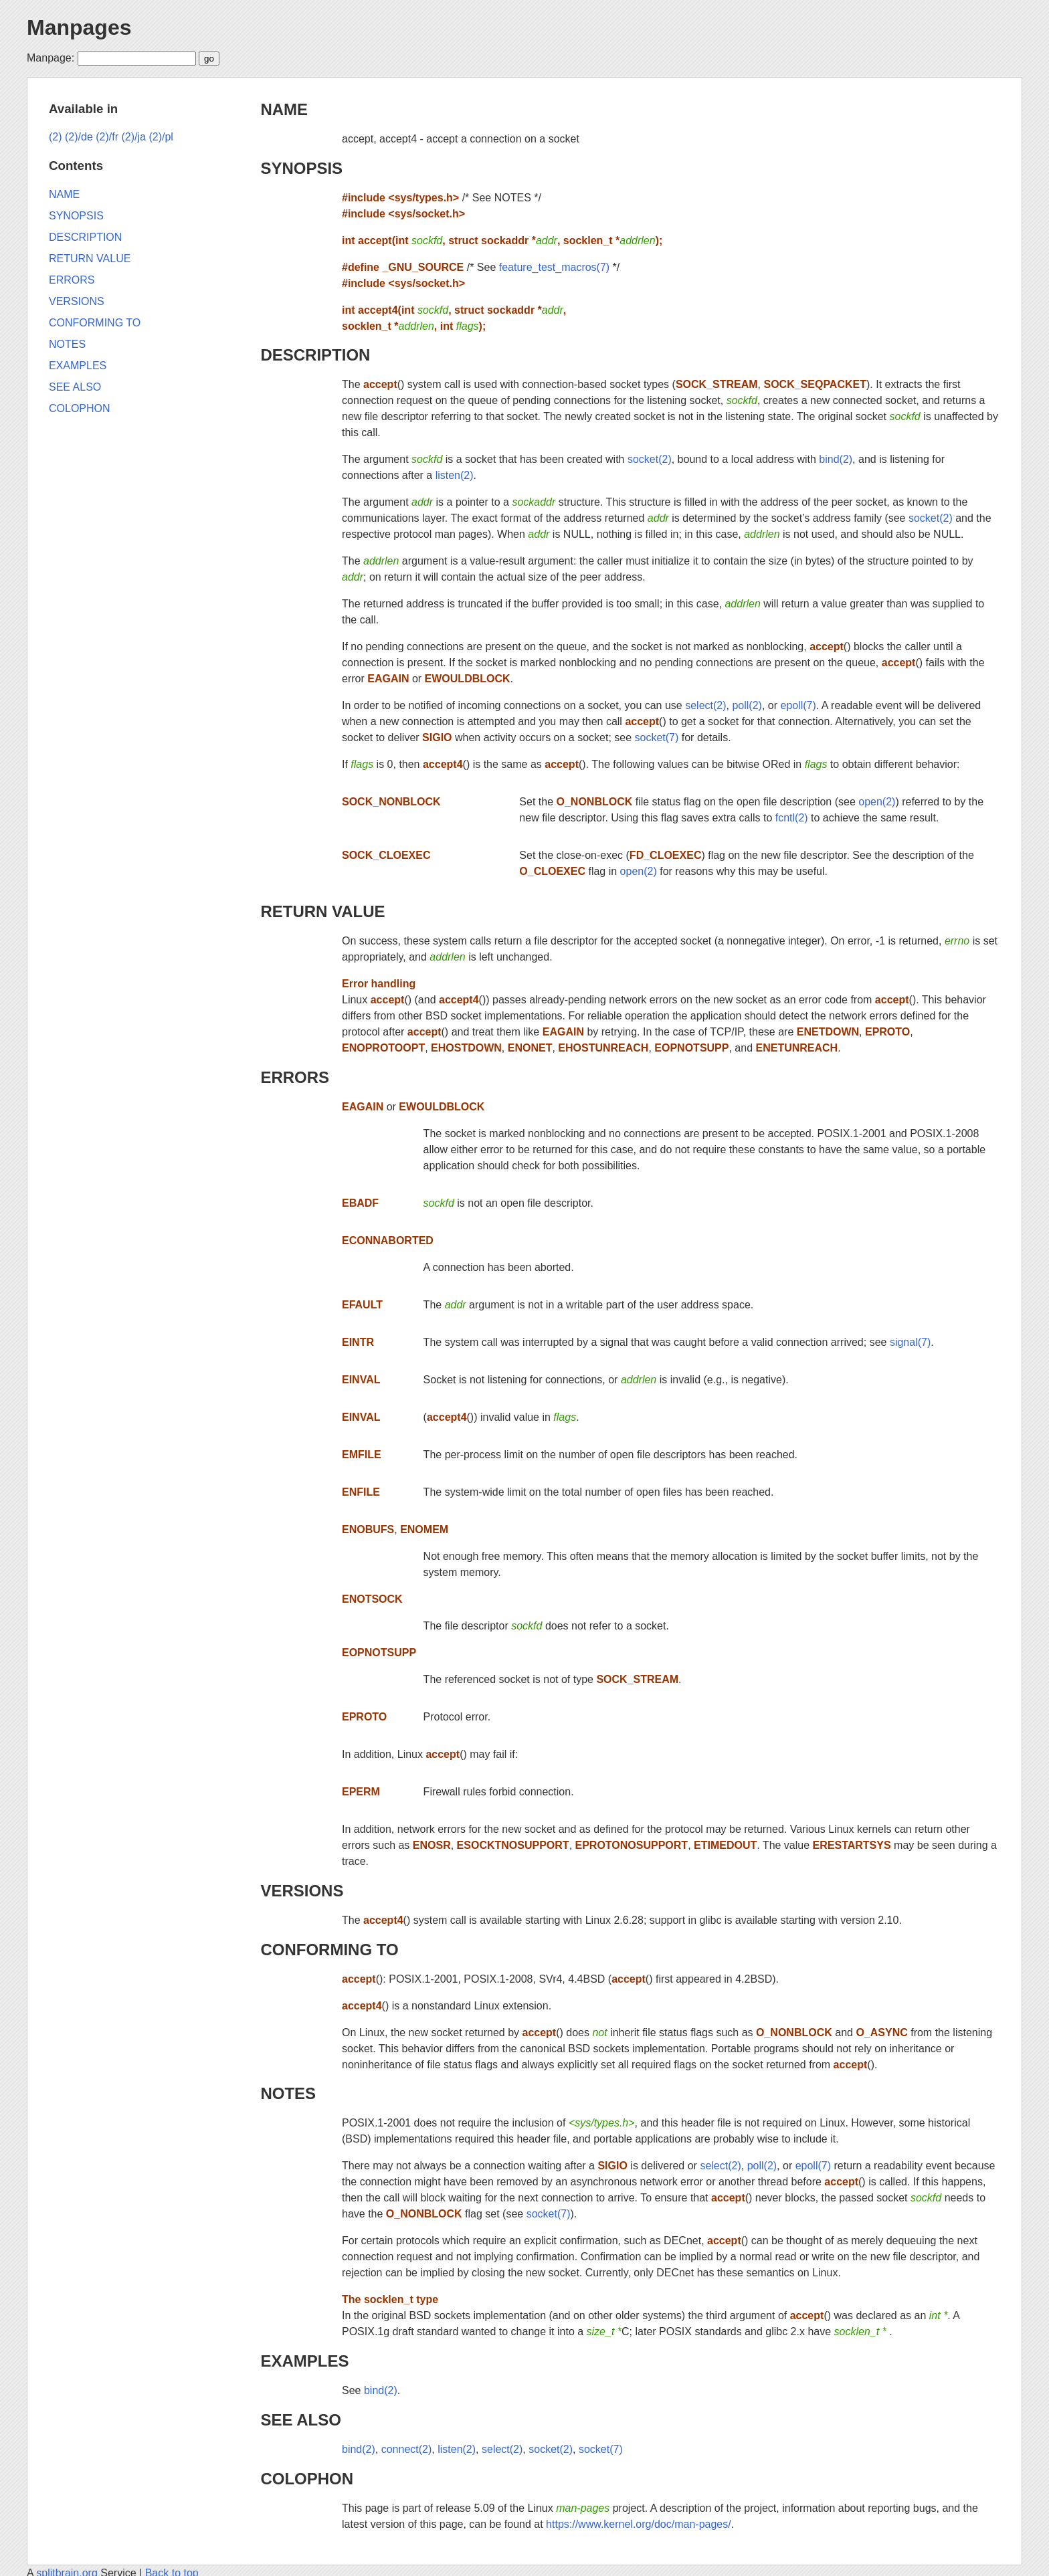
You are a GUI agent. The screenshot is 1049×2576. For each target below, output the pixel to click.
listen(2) (455, 475)
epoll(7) (798, 705)
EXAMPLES (304, 2361)
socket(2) (650, 459)
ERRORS (294, 1077)
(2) (55, 136)
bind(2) (835, 459)
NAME (284, 109)
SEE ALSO (300, 2420)
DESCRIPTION (315, 355)
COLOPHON (306, 2479)
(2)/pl (161, 136)
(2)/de (79, 136)
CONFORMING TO (329, 1950)
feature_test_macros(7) (554, 267)
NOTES (288, 2093)
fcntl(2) (791, 817)
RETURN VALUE (322, 911)
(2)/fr (107, 136)
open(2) (876, 801)
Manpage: (50, 58)
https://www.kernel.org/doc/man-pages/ (638, 2524)
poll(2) (746, 705)
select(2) (705, 705)
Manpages (79, 27)
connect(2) (406, 2449)
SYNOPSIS (301, 168)
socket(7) (657, 737)
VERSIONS (301, 1891)
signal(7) (910, 1342)
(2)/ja (134, 136)
